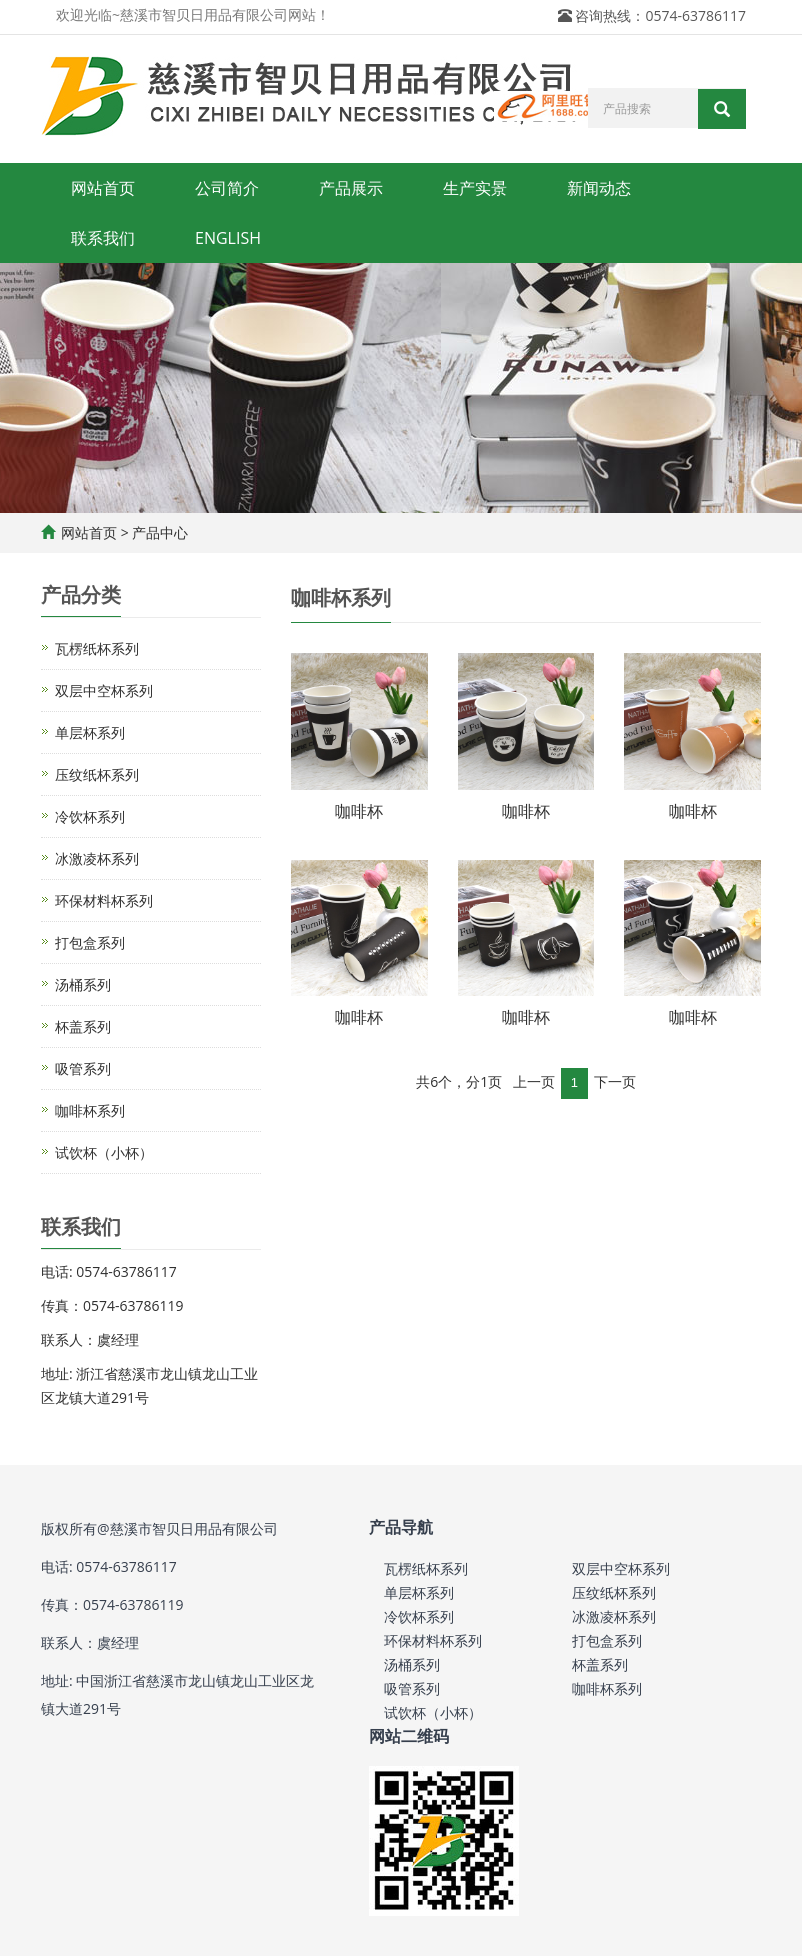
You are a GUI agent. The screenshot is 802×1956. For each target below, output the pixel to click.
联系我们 (103, 238)
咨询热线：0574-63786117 (660, 15)
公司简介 (227, 188)
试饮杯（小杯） (104, 1152)
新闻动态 (599, 188)
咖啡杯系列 (90, 1110)
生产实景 (475, 188)
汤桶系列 (83, 984)
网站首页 (103, 188)
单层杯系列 (90, 732)
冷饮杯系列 (90, 816)
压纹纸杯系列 (97, 774)
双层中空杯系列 (104, 690)
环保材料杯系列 (104, 900)
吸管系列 (83, 1068)
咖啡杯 (359, 811)
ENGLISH (228, 238)
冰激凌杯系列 (97, 858)
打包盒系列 (90, 942)
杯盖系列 (83, 1026)
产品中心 (160, 532)
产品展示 (351, 188)
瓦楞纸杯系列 (97, 648)
